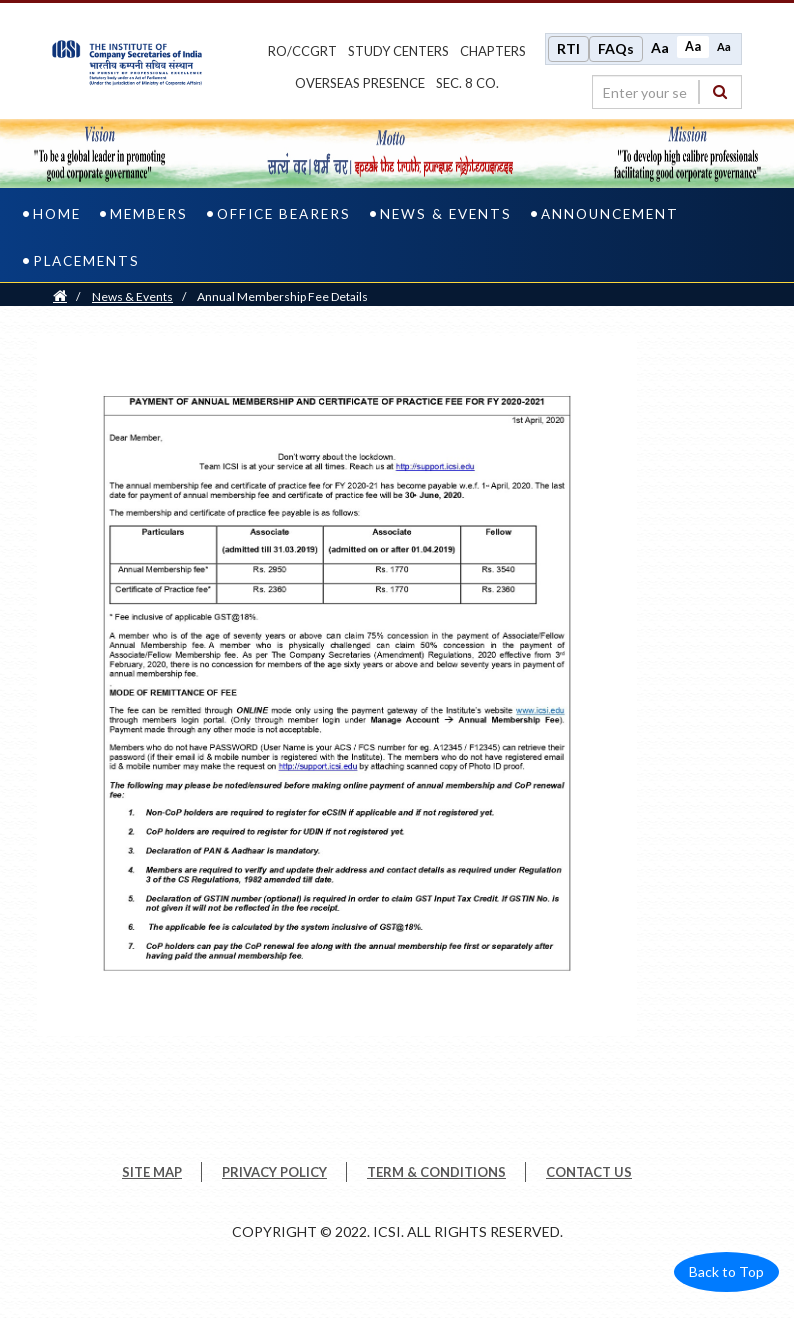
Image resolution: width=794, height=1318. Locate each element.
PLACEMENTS (86, 261)
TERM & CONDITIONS (436, 1172)
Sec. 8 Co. (467, 83)
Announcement (610, 214)
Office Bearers (284, 214)
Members (149, 214)
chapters (493, 51)
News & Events (132, 296)
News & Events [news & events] (446, 214)
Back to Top (726, 1271)
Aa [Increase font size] (660, 47)
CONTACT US (589, 1172)
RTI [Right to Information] (568, 48)
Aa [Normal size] (693, 46)
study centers (398, 51)
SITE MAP (152, 1172)
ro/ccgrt (302, 51)
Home (57, 214)
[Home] (60, 296)
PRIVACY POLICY (274, 1172)
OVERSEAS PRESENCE (360, 83)
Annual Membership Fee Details (282, 296)
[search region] (667, 92)
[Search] (720, 91)
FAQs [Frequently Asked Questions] (616, 48)
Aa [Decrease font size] (724, 46)
